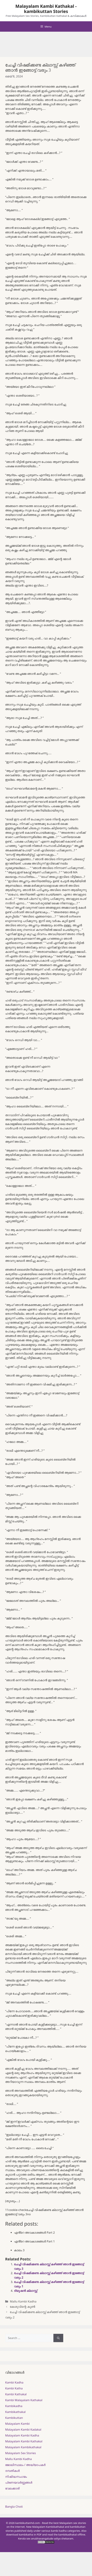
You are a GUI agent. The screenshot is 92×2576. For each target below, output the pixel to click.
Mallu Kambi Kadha (23, 2301)
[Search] (58, 2338)
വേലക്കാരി (12, 2488)
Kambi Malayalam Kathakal (23, 2400)
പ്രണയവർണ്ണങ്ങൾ (18, 2482)
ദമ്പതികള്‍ (12, 2471)
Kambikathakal (15, 2412)
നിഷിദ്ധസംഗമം (16, 2477)
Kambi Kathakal (16, 2394)
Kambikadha (13, 2406)
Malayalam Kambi (17, 2424)
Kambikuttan (14, 2418)
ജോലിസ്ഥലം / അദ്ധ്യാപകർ (25, 2465)
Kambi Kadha (14, 2382)
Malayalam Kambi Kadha (22, 2435)
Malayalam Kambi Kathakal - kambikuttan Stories (45, 8)
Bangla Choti (14, 2506)
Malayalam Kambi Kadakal (23, 2429)
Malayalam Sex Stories (20, 2453)
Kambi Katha (14, 2388)
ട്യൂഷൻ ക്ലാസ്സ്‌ (25, 2291)
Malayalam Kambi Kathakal (23, 2441)
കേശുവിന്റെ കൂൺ (22, 2307)
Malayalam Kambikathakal (23, 2447)
